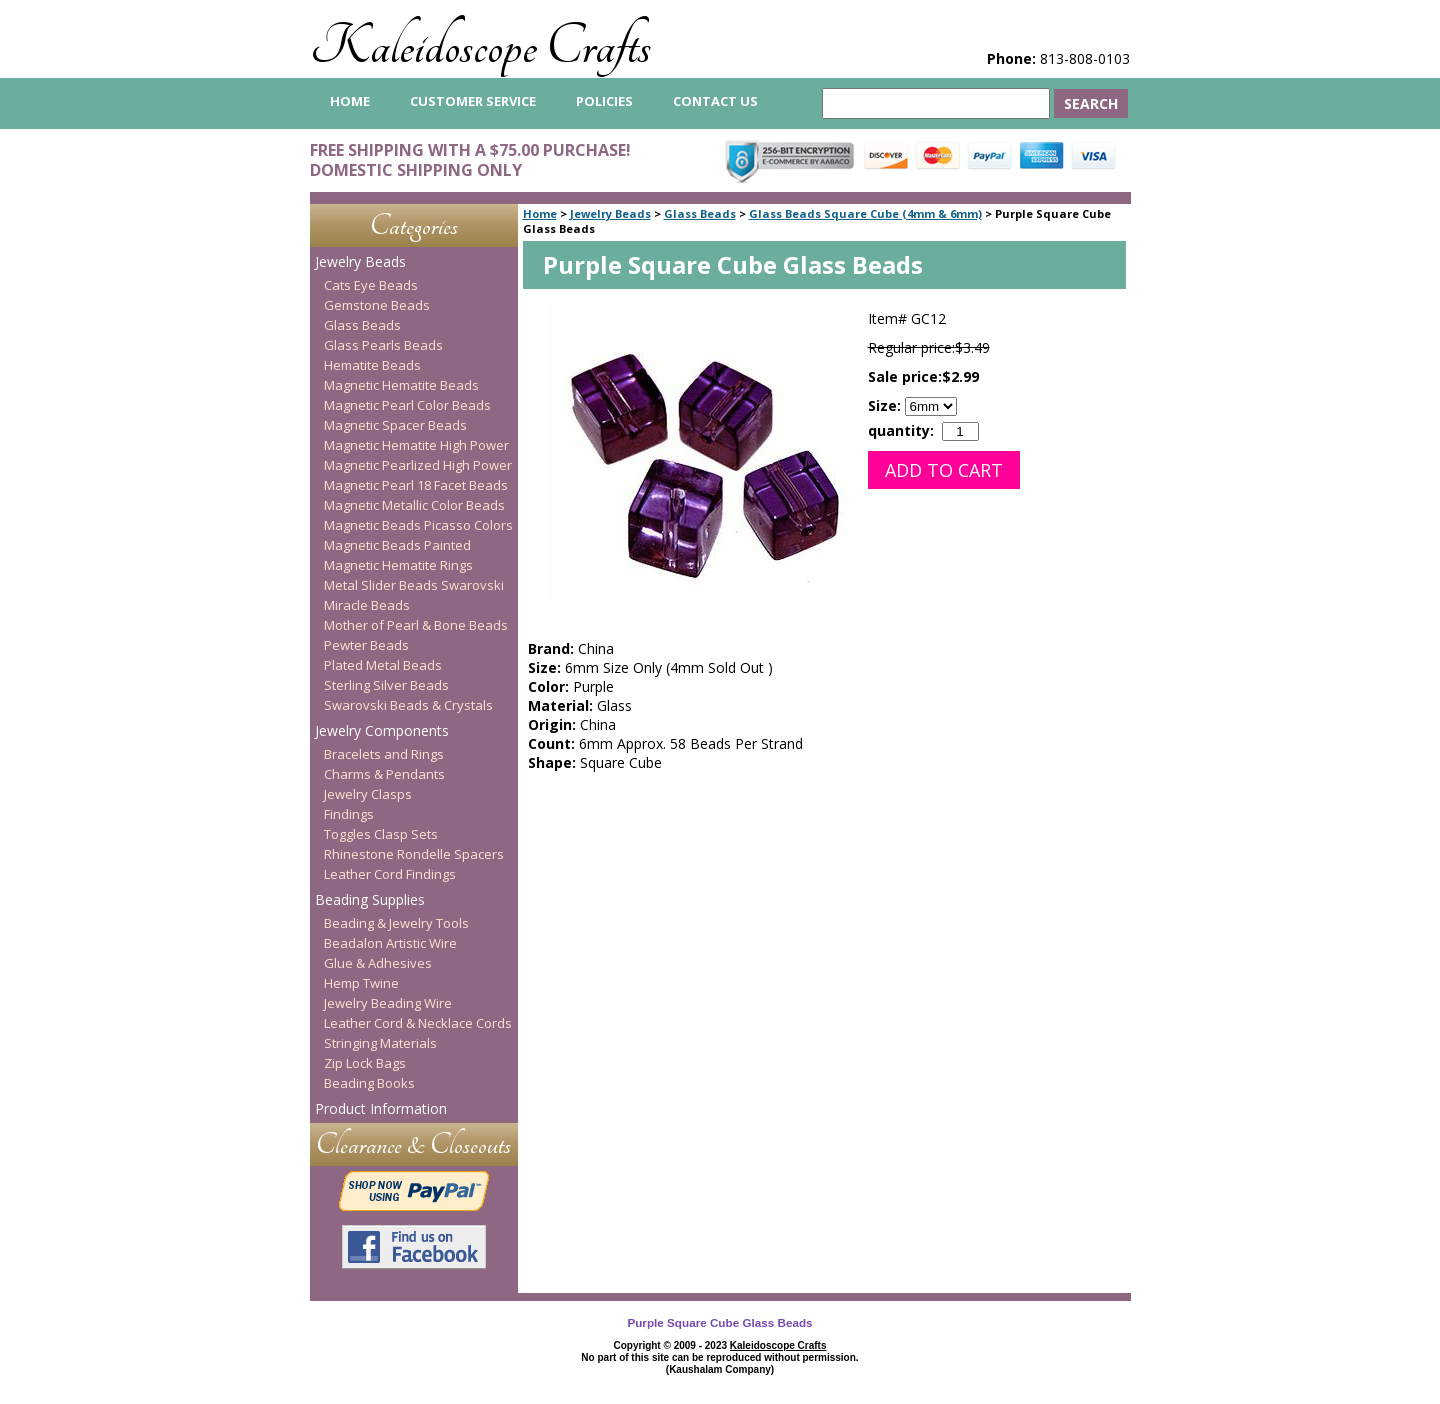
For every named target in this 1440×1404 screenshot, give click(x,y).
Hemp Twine (361, 983)
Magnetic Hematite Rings (398, 565)
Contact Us (715, 101)
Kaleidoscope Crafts (480, 46)
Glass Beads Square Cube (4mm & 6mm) (865, 213)
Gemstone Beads (377, 305)
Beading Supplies (370, 899)
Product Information (381, 1108)
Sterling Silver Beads (386, 685)
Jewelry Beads (610, 213)
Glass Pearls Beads (383, 345)
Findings (349, 814)
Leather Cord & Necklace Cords (418, 1023)
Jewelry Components (382, 730)
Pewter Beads (366, 645)
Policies (604, 101)
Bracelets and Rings (384, 754)
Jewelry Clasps (368, 794)
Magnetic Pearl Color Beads (407, 405)
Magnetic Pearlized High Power (418, 465)
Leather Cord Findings (390, 874)
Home (540, 213)
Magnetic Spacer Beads (395, 425)
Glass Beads (700, 213)
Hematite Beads (372, 365)
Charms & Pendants (384, 774)
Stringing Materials (380, 1043)
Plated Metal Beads (383, 665)
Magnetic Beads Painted (397, 545)
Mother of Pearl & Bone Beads (416, 625)
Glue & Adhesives (378, 963)
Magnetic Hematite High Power (416, 445)
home (350, 101)
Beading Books (369, 1083)
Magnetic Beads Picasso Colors (418, 525)
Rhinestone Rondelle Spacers (414, 854)
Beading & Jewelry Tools (396, 923)
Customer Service (473, 101)
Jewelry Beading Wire (388, 1003)
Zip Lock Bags (365, 1063)
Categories (414, 225)
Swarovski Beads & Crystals (408, 705)
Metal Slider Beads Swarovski (414, 585)
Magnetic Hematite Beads (401, 385)
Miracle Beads (367, 605)
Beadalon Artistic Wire (390, 943)
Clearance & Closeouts (413, 1144)
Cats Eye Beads (371, 285)
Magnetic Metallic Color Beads (414, 505)
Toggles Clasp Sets (381, 834)
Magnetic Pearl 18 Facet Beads (416, 485)
